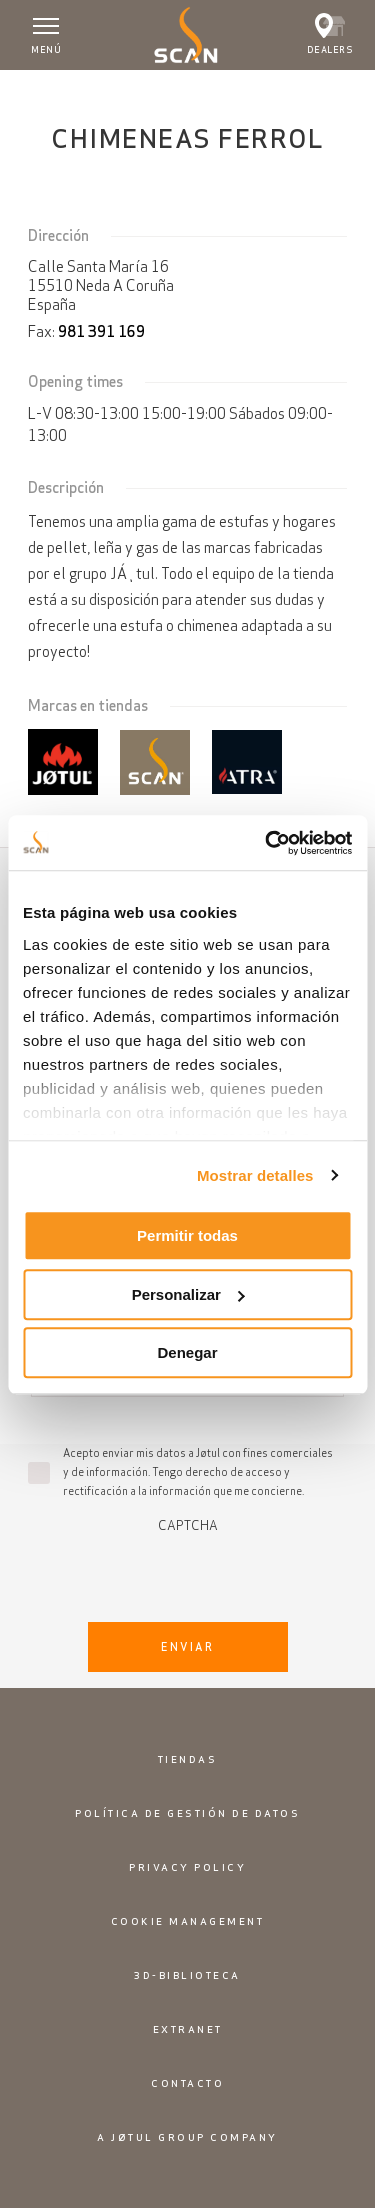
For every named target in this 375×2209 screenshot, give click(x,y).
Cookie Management (188, 1921)
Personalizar (188, 1294)
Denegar (187, 1352)
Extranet (188, 2029)
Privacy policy (187, 1867)
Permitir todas (187, 1235)
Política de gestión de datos (187, 1813)
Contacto (187, 2083)
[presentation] (188, 1572)
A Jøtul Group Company (187, 2137)
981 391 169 (101, 331)
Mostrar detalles (255, 1175)
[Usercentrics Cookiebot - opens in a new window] (267, 843)
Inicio (30, 89)
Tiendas (188, 1759)
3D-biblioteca (187, 1975)
